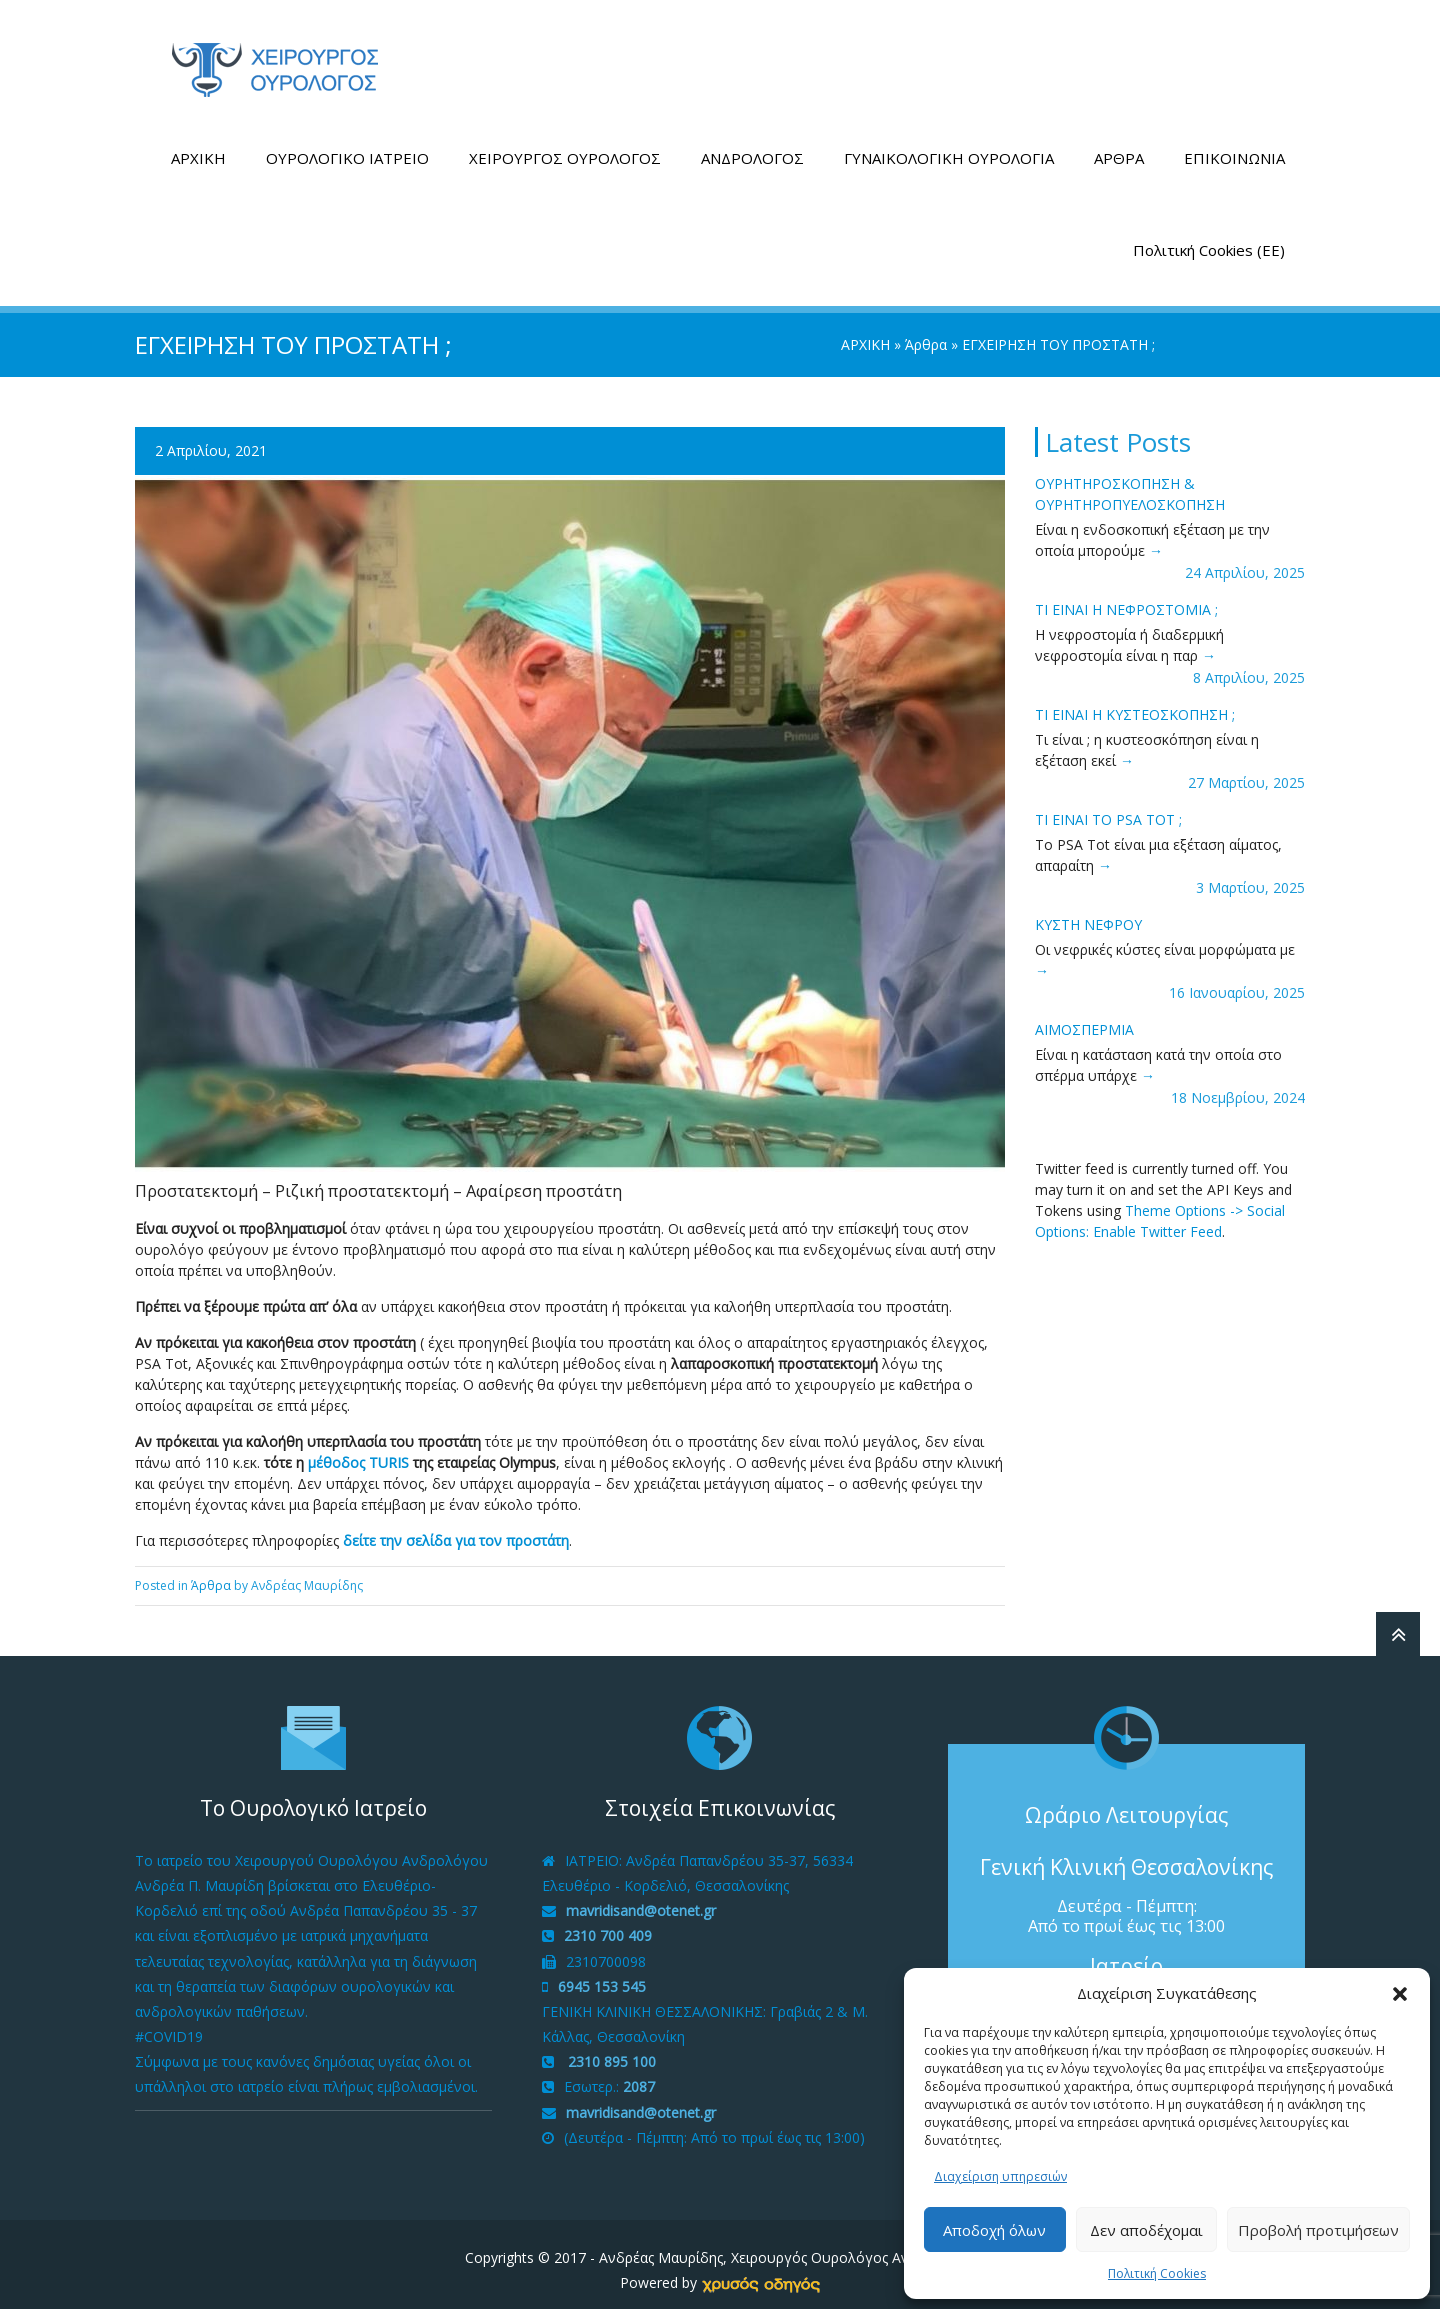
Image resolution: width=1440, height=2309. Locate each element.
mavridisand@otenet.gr (641, 1899)
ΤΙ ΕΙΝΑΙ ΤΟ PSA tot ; (1108, 807)
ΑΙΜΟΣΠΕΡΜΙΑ (1084, 1017)
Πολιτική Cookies (1157, 2273)
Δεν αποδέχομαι (1146, 2230)
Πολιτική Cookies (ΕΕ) (1209, 238)
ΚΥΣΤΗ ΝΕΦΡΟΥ (1088, 912)
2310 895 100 (610, 2050)
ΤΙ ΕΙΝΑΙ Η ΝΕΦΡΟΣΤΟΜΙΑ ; (1126, 597)
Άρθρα (926, 332)
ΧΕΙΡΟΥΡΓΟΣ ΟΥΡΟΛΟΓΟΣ (565, 146)
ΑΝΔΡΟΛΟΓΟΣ (752, 146)
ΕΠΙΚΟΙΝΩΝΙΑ (1234, 146)
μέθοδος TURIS (358, 1450)
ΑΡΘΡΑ (1119, 146)
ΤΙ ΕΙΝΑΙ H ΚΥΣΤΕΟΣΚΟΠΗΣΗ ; (1135, 702)
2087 (639, 2075)
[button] (1400, 1994)
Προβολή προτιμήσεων (1318, 2230)
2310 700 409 (608, 1924)
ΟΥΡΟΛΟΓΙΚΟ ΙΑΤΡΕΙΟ (347, 146)
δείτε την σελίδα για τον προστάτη (456, 1528)
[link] (761, 2271)
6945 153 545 (602, 1974)
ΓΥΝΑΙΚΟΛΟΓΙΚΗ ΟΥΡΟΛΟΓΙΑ (949, 146)
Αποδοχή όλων (994, 2230)
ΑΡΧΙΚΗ (198, 146)
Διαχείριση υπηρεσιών (1000, 2176)
